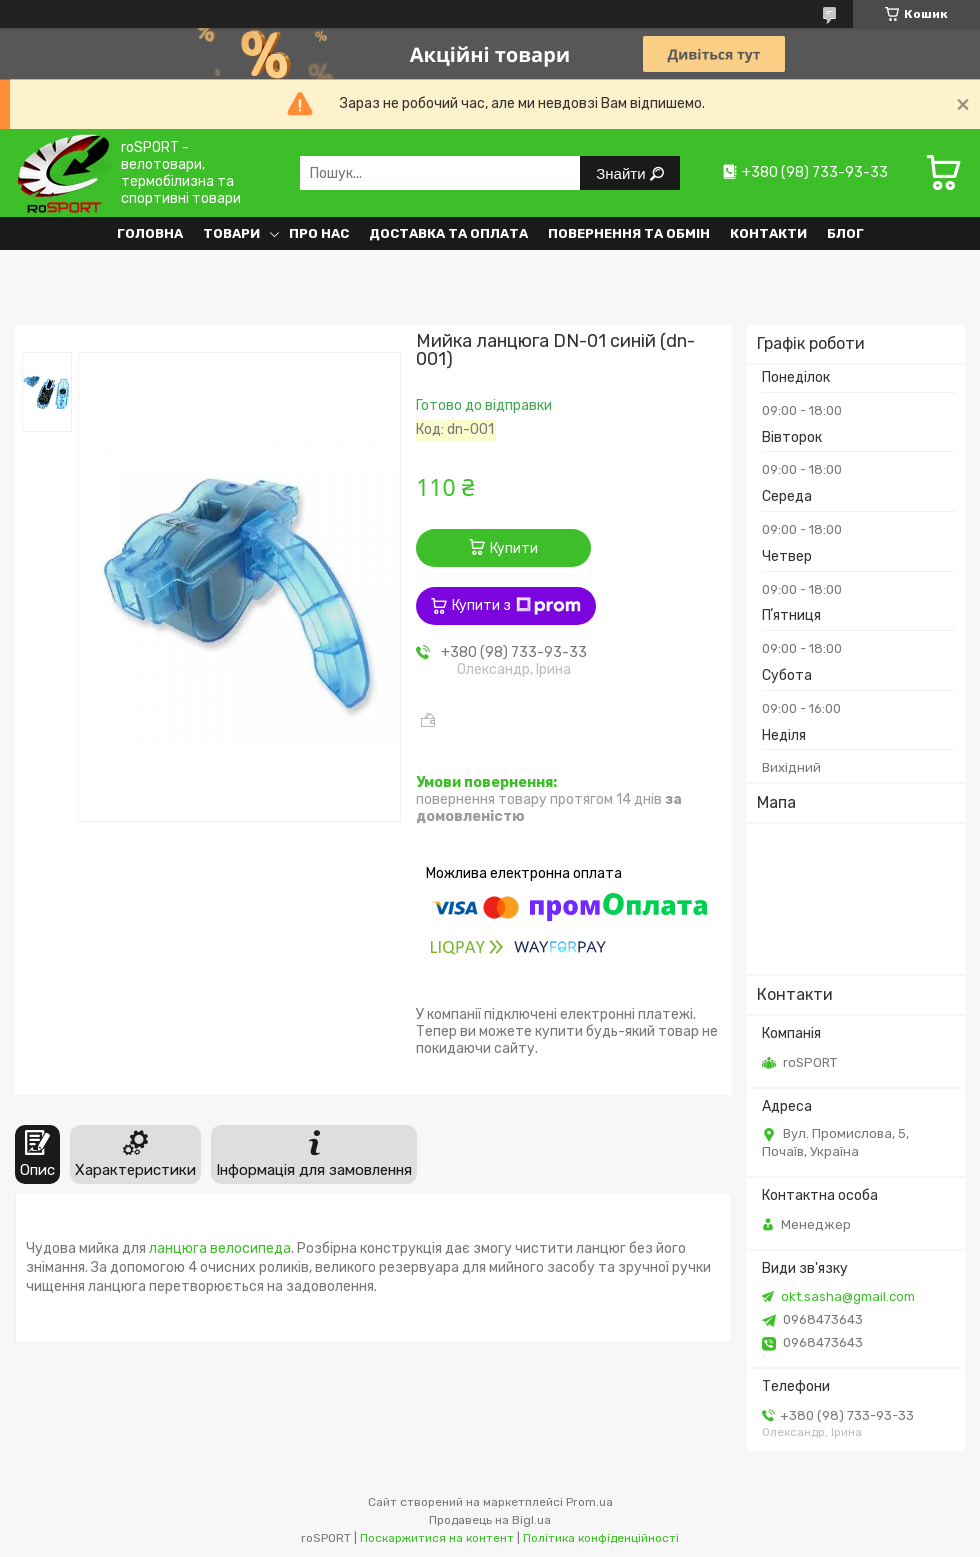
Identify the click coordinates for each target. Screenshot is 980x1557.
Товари (231, 233)
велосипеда (250, 1248)
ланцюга (178, 1248)
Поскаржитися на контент (437, 1538)
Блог (845, 233)
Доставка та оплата (448, 233)
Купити (514, 548)
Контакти (768, 233)
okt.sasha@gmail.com (848, 1296)
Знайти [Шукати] (622, 173)
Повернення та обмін (629, 233)
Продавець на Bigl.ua (490, 1520)
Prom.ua (589, 1502)
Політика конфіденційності (601, 1538)
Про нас (319, 233)
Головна (150, 233)
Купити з (516, 606)
